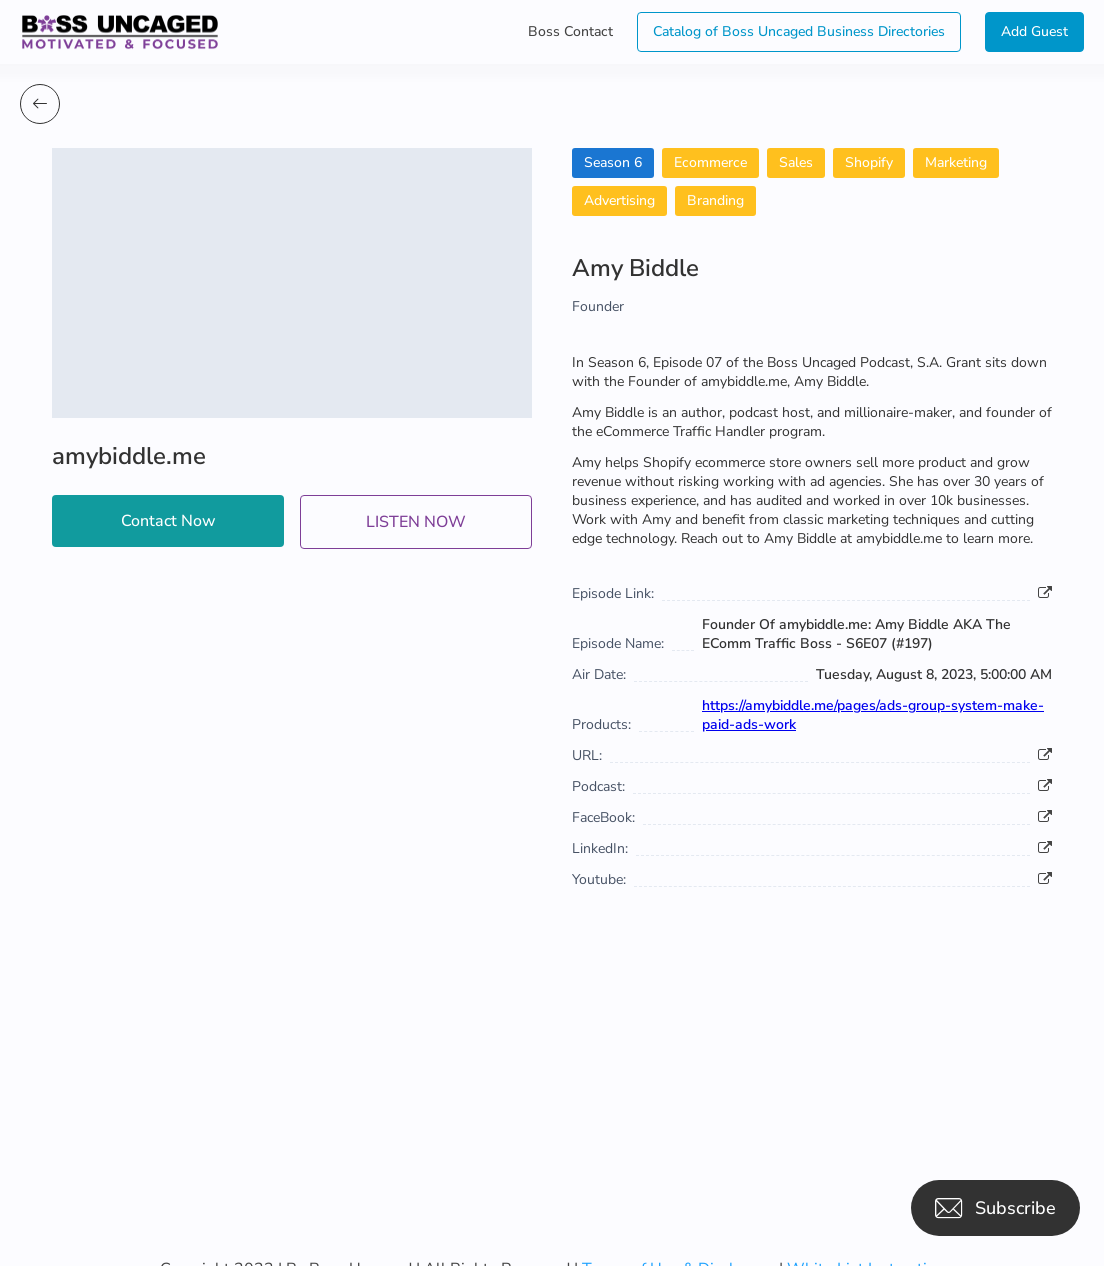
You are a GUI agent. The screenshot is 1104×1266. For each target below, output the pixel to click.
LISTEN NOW (416, 522)
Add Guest (1034, 31)
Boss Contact (570, 31)
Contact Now (168, 521)
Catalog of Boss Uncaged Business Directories (799, 31)
